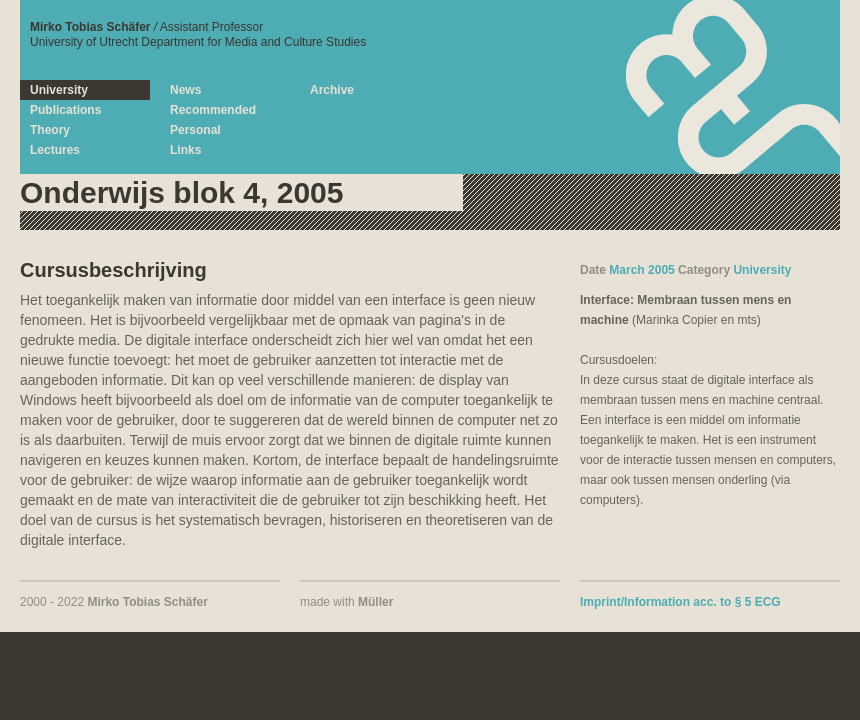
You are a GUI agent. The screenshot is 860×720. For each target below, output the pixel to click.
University (762, 270)
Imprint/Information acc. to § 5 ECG (680, 602)
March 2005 (641, 270)
